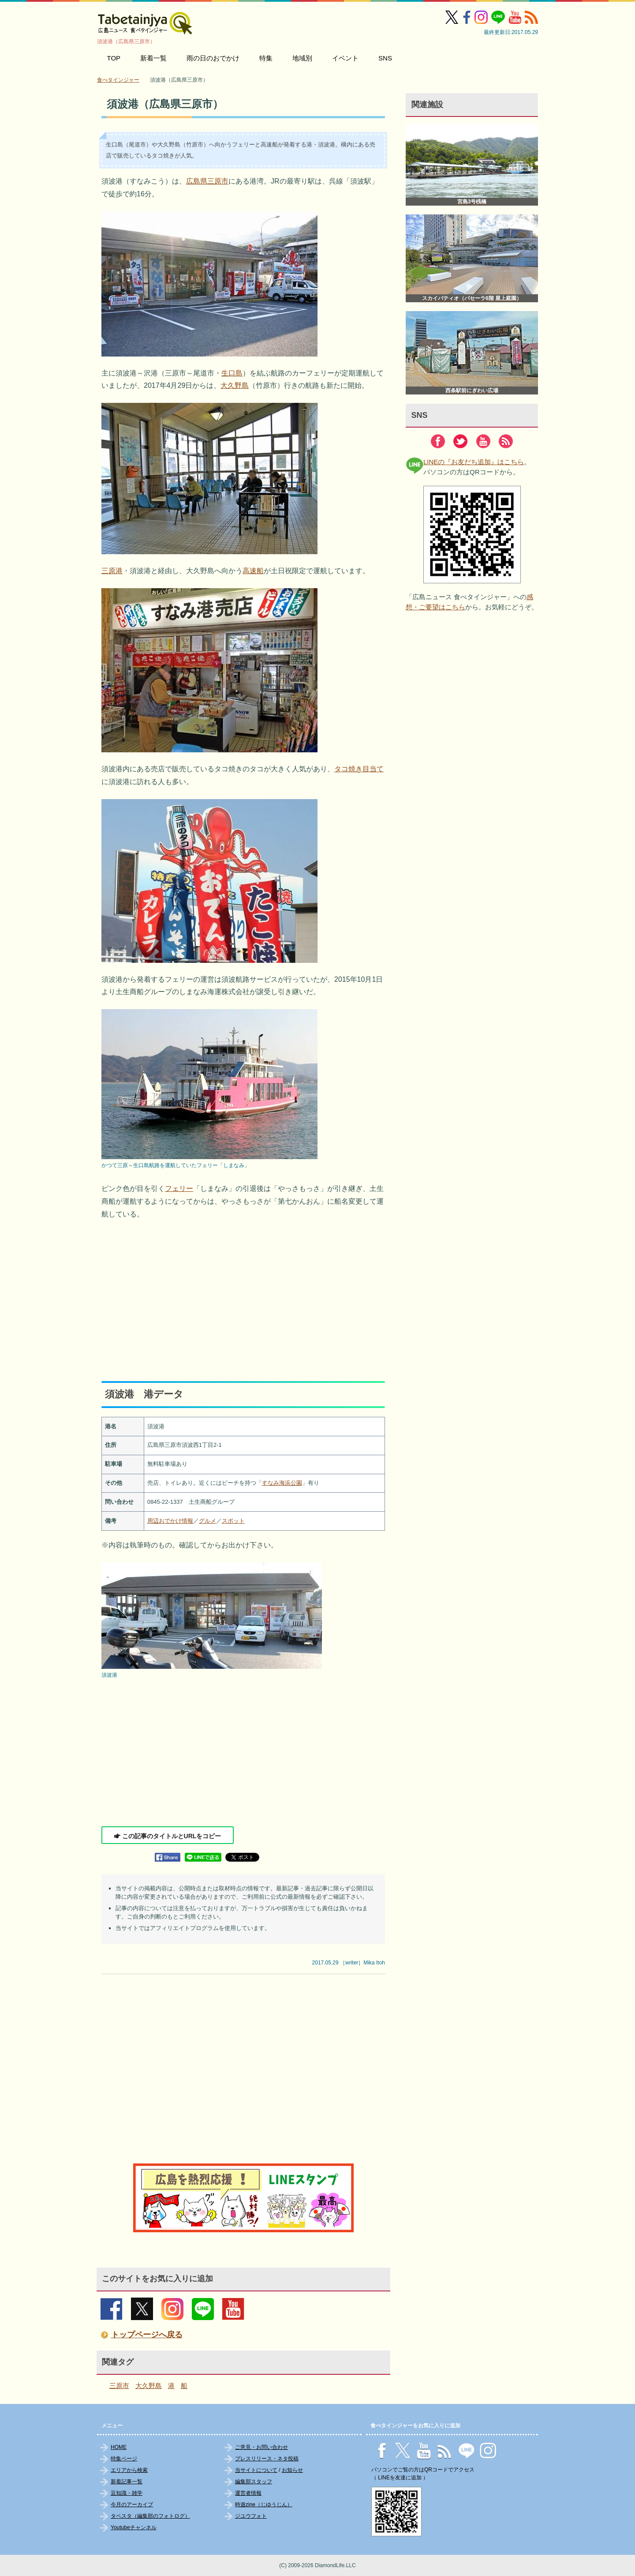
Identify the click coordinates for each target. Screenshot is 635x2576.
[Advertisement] (243, 1293)
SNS (385, 58)
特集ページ (124, 2459)
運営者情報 (248, 2493)
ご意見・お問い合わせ (261, 2447)
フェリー (179, 1188)
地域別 (302, 58)
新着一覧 (153, 58)
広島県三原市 (207, 181)
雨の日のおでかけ (213, 58)
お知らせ (292, 2470)
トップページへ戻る (147, 2334)
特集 (266, 58)
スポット (233, 1520)
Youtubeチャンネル (134, 2527)
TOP (114, 58)
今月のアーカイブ (132, 2504)
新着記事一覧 (126, 2481)
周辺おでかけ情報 (170, 1520)
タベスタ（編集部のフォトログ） (150, 2516)
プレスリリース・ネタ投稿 (267, 2459)
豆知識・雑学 (126, 2493)
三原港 (112, 571)
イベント (345, 58)
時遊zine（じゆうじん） (263, 2504)
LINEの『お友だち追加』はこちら (473, 462)
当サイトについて (256, 2470)
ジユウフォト (251, 2516)
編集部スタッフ (253, 2481)
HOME (119, 2447)
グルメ (207, 1520)
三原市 (119, 2385)
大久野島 (234, 385)
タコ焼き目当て (359, 769)
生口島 (232, 373)
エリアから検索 (129, 2470)
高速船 (253, 571)
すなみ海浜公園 (282, 1483)
